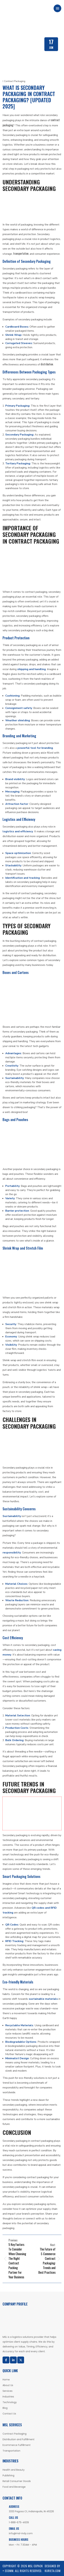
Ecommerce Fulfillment (17, 2445)
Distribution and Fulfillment (18, 2439)
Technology (10, 2402)
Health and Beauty (14, 2470)
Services (7, 2391)
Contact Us (9, 2413)
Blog (5, 2408)
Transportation (11, 2450)
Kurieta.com (53, 2571)
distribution (47, 364)
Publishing (8, 2475)
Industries (8, 2396)
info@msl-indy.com (21, 2533)
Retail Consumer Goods (17, 2481)
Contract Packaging (14, 81)
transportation (21, 253)
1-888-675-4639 (19, 2522)
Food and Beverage (14, 2487)
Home (6, 2379)
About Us (8, 2385)
